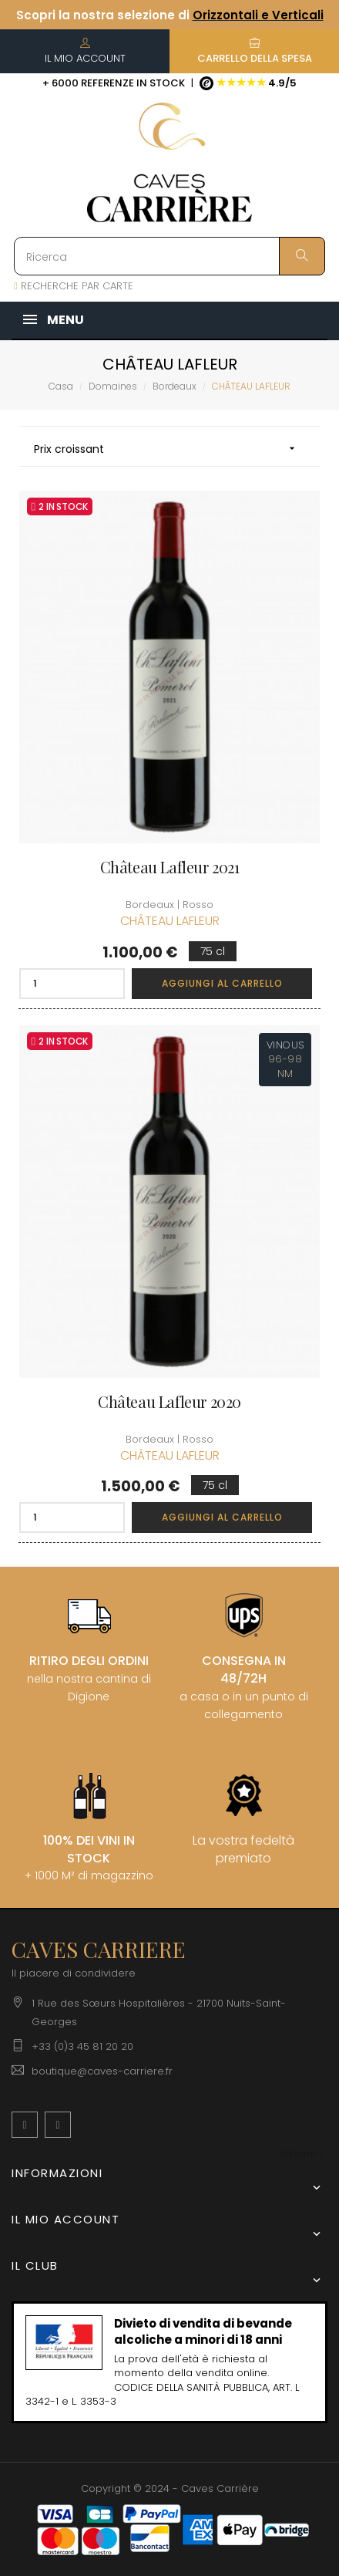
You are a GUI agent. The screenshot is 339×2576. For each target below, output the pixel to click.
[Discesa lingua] (302, 2154)
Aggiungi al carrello (222, 983)
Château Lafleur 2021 (170, 867)
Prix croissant (169, 448)
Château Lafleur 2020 (169, 1401)
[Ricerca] (169, 256)
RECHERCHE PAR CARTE (73, 286)
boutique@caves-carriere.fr (102, 2071)
